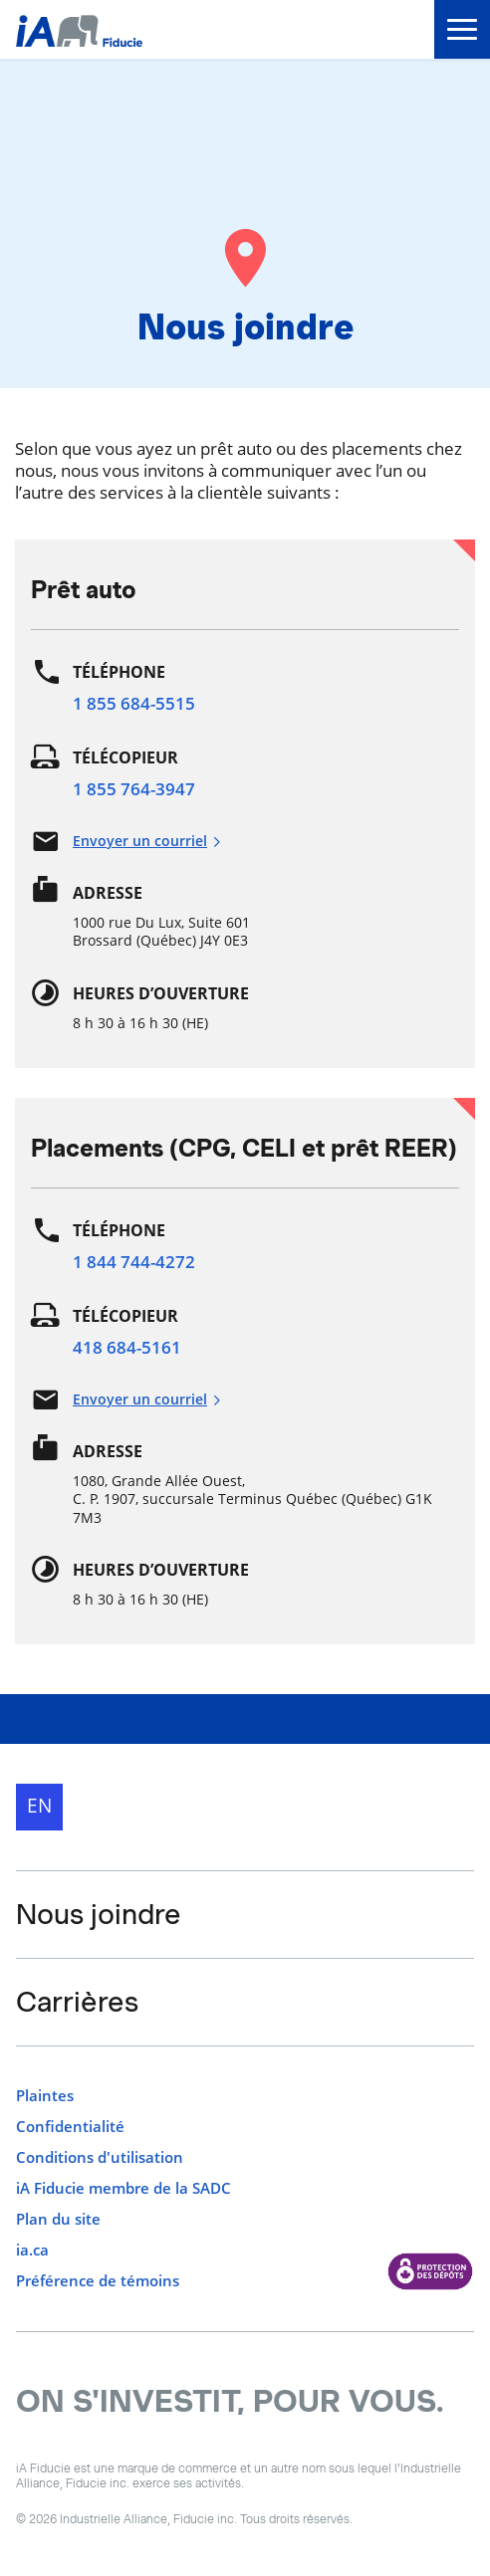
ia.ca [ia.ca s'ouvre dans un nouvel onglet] (32, 2250)
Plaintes (45, 2095)
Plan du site (58, 2219)
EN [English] (39, 1806)
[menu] (462, 29)
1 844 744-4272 (134, 1261)
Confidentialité (70, 2126)
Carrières (77, 2002)
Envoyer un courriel (147, 841)
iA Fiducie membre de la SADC (123, 2188)
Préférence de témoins (97, 2280)
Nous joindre (98, 1914)
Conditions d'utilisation (99, 2157)
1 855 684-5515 (134, 703)
